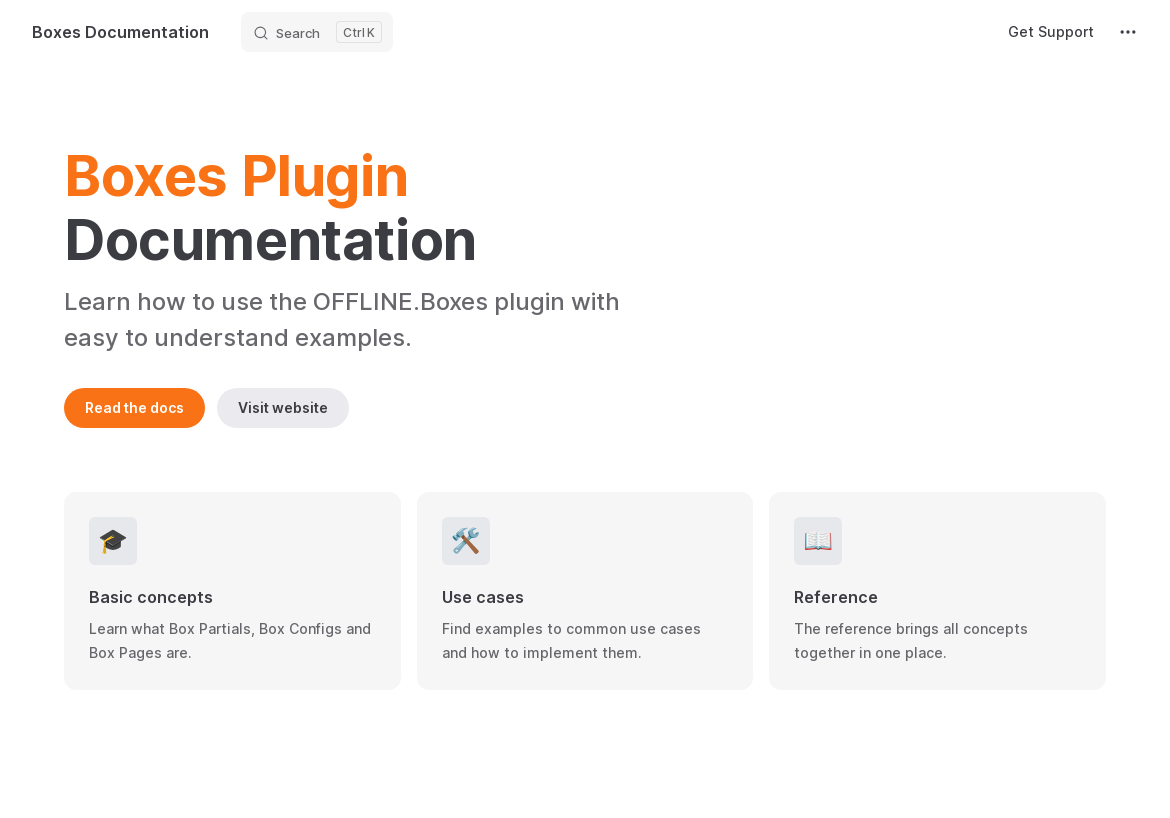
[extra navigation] (1128, 32)
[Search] (317, 32)
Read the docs (134, 407)
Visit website (283, 407)
